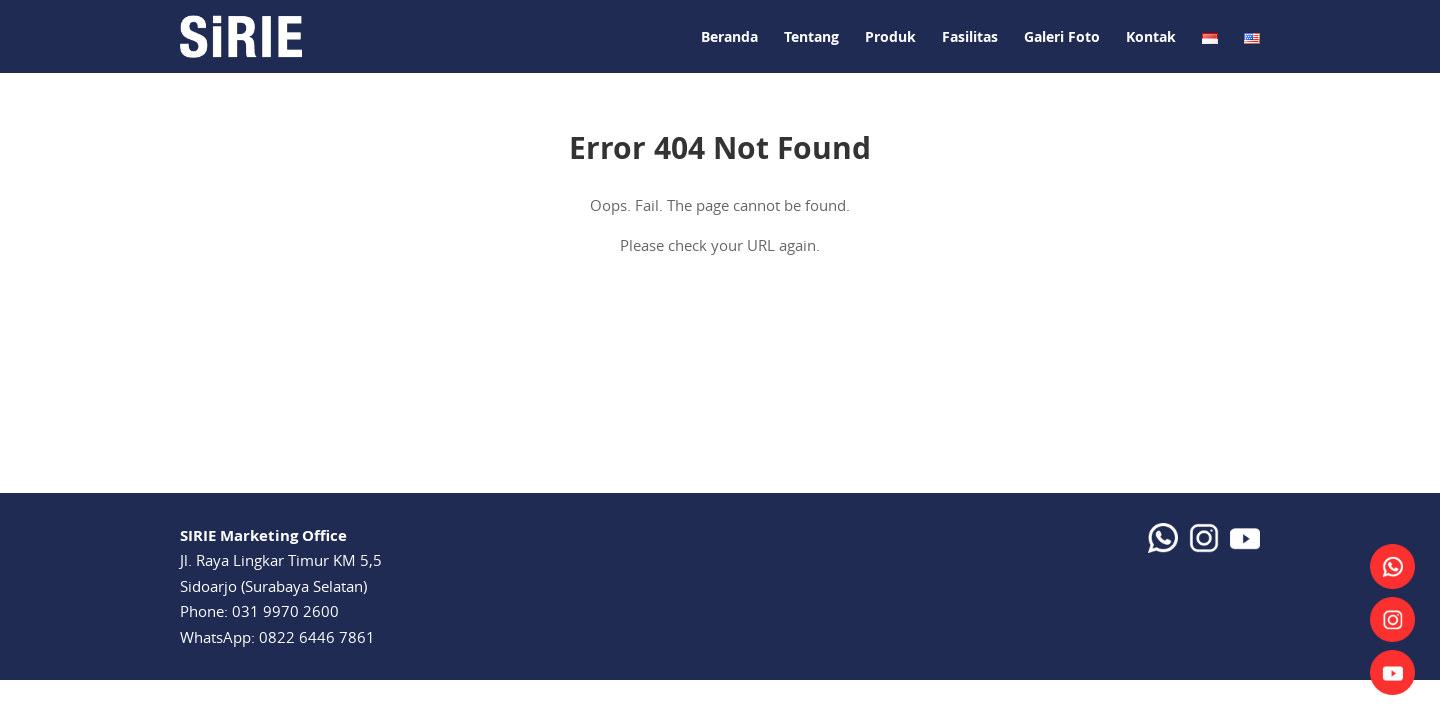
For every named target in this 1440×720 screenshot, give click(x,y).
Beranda (729, 36)
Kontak (1151, 36)
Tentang (811, 36)
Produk (890, 36)
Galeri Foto (1062, 36)
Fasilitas (970, 36)
